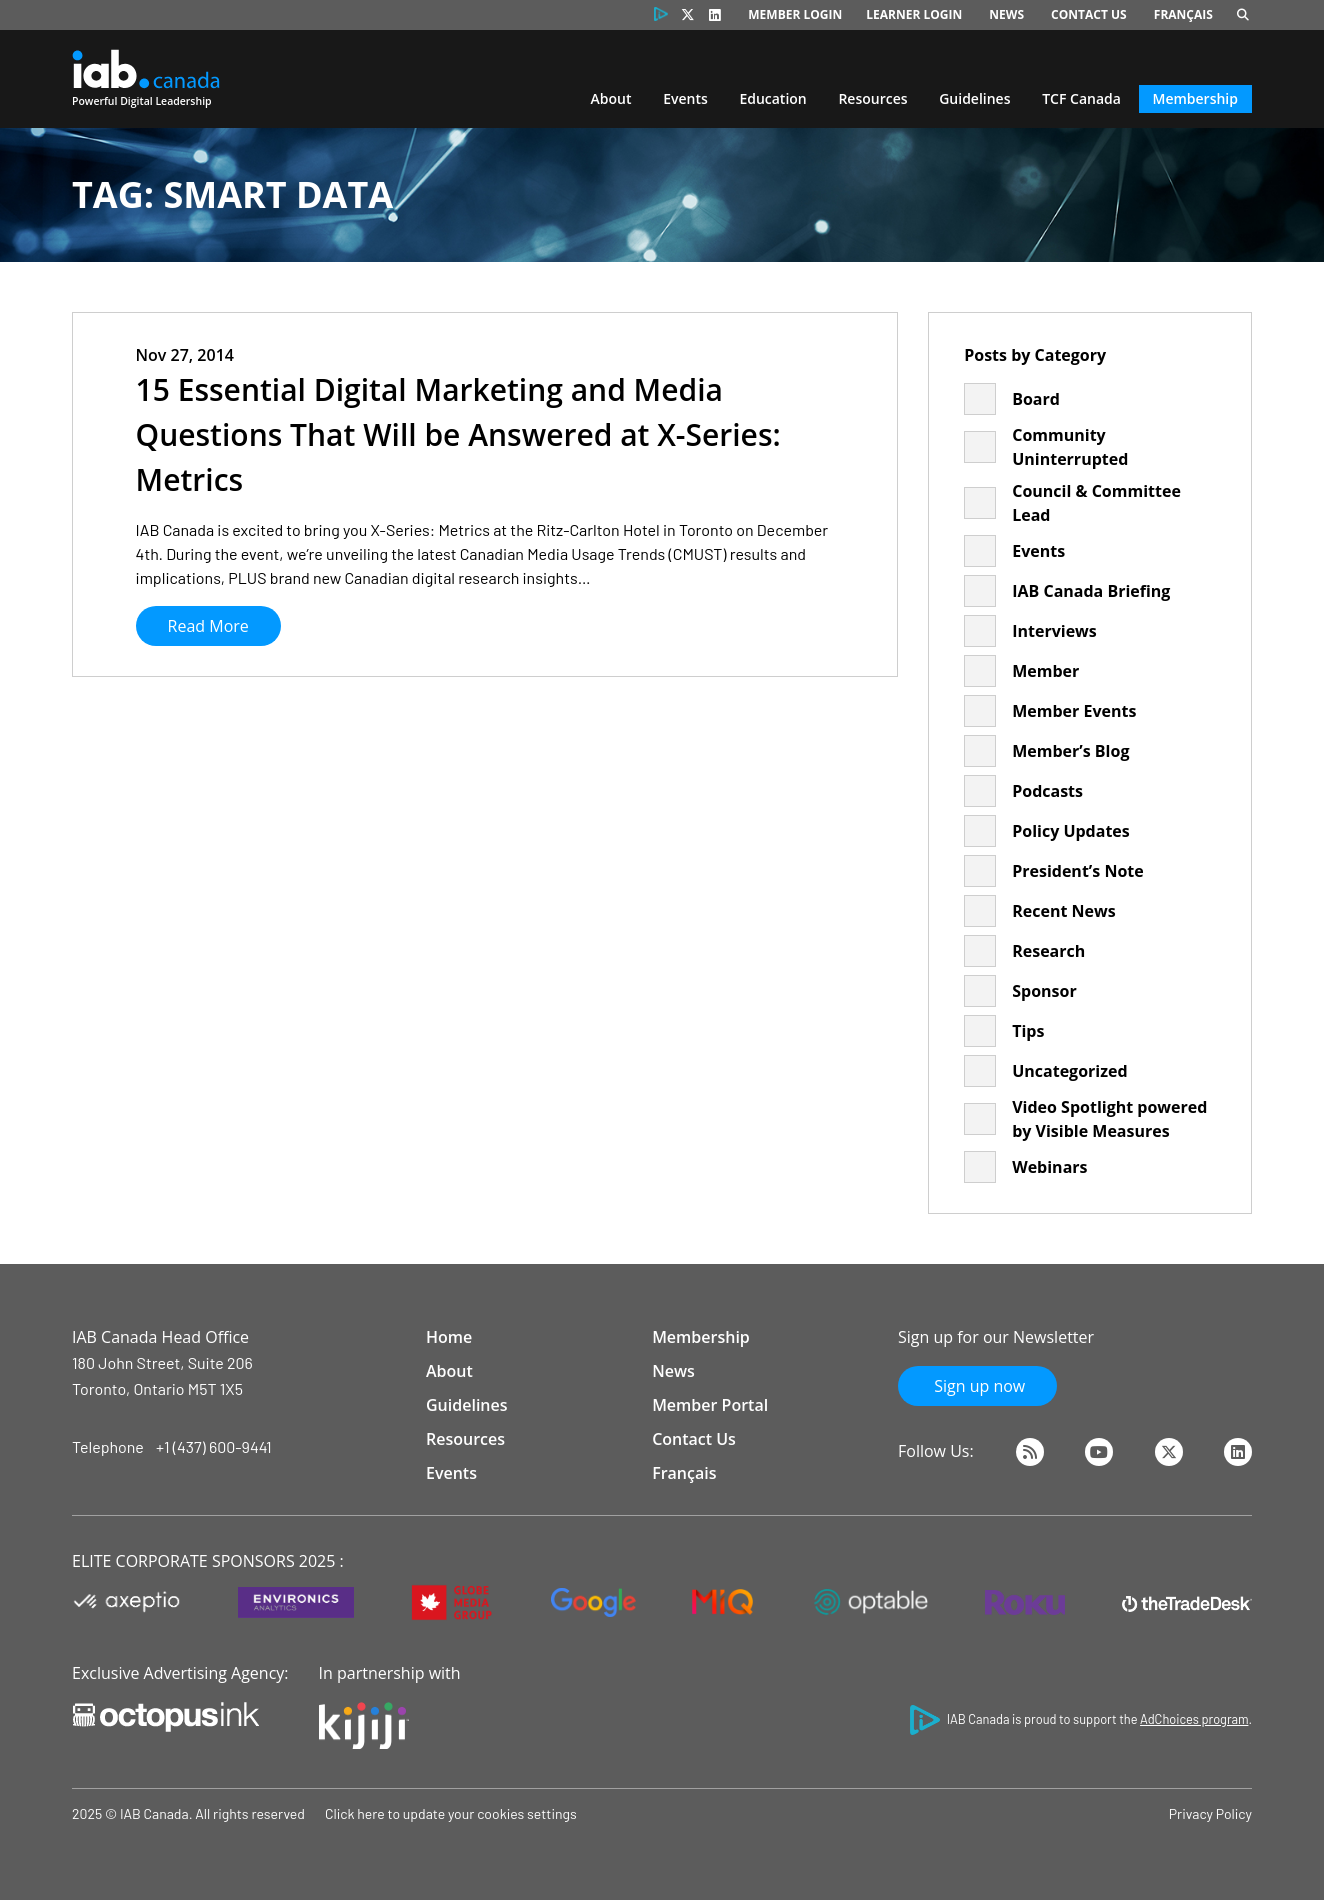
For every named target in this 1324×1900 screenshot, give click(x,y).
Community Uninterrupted (1070, 447)
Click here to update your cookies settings (451, 1813)
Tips (1028, 1031)
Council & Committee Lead (1096, 503)
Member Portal (710, 1405)
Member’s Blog (1070, 751)
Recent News (1063, 911)
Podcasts (1047, 791)
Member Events (1074, 711)
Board (1036, 399)
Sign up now (977, 1386)
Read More (208, 626)
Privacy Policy (1210, 1813)
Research (1048, 951)
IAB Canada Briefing (1091, 591)
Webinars (1049, 1167)
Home (449, 1337)
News (1006, 14)
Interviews (1054, 631)
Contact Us (1089, 14)
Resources (872, 98)
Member (1045, 671)
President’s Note (1078, 871)
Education (772, 98)
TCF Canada (1081, 98)
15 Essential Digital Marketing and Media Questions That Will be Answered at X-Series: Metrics (458, 434)
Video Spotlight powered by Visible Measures (1109, 1119)
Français (1183, 14)
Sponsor (1044, 991)
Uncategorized (1069, 1071)
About (611, 98)
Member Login (795, 14)
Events (685, 98)
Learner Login (914, 14)
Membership (1195, 98)
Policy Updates (1071, 831)
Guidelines (974, 98)
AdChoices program (1194, 1719)
